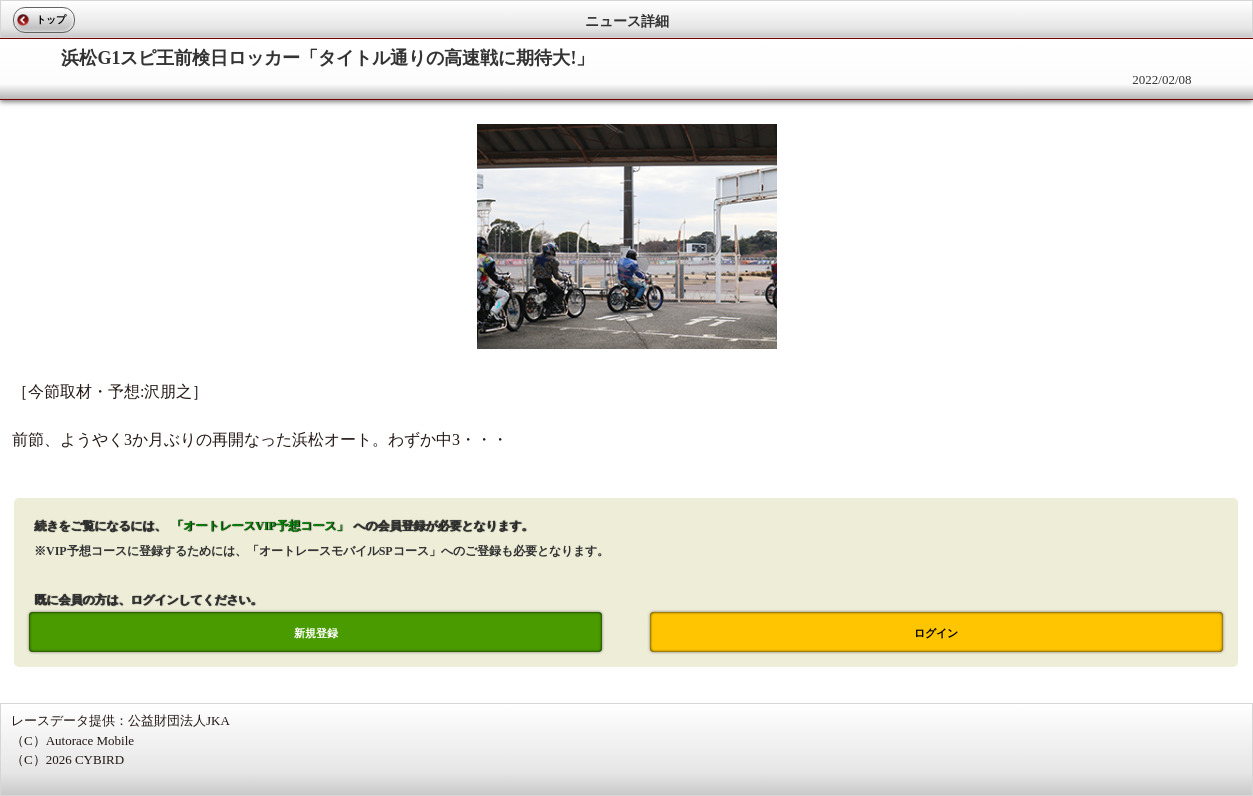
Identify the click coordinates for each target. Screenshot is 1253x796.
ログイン (936, 633)
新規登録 (316, 633)
